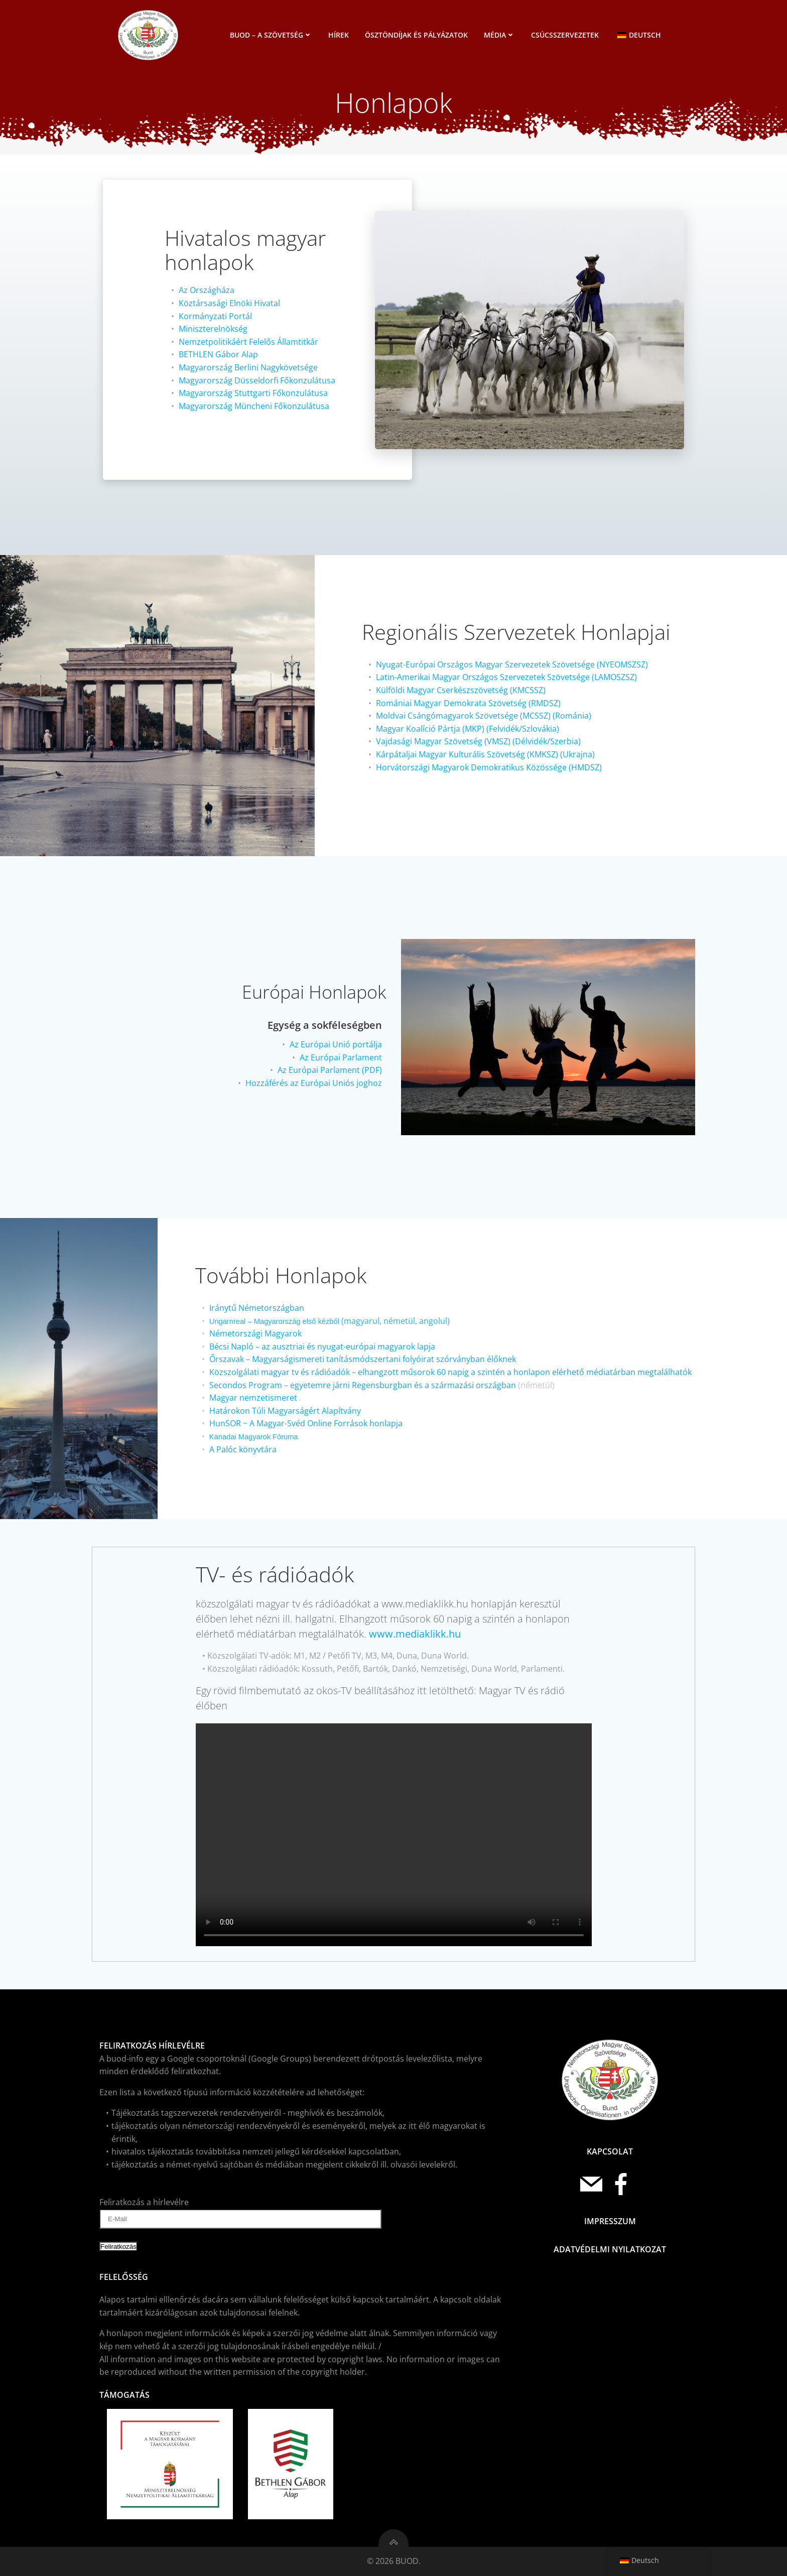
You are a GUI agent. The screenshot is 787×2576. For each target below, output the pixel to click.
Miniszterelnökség (213, 328)
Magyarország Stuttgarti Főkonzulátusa (253, 392)
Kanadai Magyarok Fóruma (253, 1437)
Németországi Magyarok (255, 1333)
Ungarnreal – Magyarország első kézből (274, 1321)
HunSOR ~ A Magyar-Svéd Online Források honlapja (306, 1423)
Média (499, 35)
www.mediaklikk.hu (415, 1634)
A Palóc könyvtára (243, 1449)
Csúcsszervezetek (565, 35)
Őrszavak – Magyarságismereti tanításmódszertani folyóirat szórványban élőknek (362, 1359)
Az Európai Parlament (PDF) (330, 1069)
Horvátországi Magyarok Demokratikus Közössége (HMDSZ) (489, 767)
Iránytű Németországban (256, 1307)
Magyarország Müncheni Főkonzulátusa (254, 406)
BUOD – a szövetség (271, 35)
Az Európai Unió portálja (336, 1044)
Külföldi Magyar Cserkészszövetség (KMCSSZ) (461, 690)
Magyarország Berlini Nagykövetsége (248, 367)
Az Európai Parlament (341, 1057)
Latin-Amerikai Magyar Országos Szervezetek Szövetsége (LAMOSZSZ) (506, 677)
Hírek (338, 35)
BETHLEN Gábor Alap (218, 354)
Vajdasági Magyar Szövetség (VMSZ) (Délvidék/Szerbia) (478, 741)
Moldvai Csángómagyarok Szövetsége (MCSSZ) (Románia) (483, 715)
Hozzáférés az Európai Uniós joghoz (313, 1083)
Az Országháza (206, 290)
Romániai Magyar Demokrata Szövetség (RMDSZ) (468, 703)
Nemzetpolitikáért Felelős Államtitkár (248, 341)
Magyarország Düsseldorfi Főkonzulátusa (257, 380)
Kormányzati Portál (215, 316)
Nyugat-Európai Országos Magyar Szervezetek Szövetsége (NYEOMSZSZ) (512, 664)
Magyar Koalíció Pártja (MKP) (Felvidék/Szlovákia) (467, 728)
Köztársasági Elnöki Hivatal (229, 303)
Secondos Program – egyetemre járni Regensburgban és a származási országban (362, 1385)
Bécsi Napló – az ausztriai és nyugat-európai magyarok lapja (322, 1346)
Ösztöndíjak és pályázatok (416, 35)
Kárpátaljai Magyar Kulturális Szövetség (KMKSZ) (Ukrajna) (485, 754)
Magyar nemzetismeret (253, 1397)
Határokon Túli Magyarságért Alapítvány (285, 1410)
